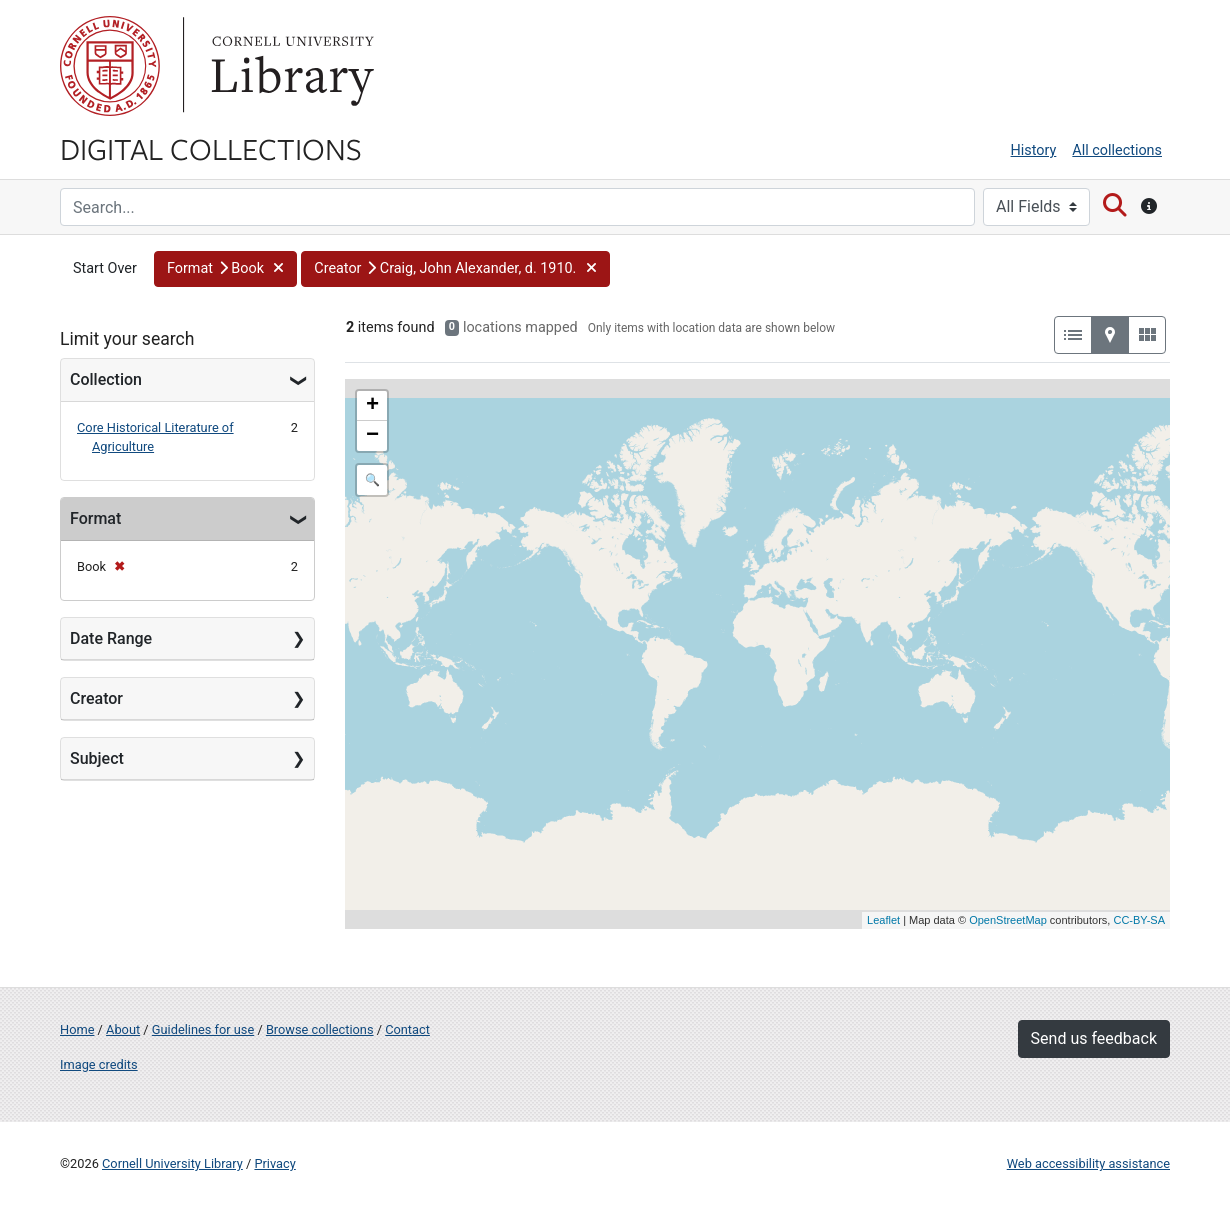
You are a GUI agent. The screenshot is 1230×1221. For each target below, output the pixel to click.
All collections (1117, 150)
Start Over (105, 268)
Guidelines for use (203, 1029)
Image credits (99, 1064)
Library (290, 66)
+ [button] (372, 406)
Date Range (111, 638)
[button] (225, 269)
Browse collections (320, 1029)
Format (95, 518)
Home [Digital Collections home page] (77, 1029)
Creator (96, 698)
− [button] (372, 436)
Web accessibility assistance (1088, 1163)
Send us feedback (1094, 1038)
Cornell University (110, 66)
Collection (106, 379)
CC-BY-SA (1139, 920)
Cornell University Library (172, 1163)
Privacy (274, 1163)
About (123, 1029)
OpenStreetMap (1008, 920)
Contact (407, 1029)
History (1034, 150)
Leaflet (883, 920)
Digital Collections (211, 148)
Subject (97, 758)
